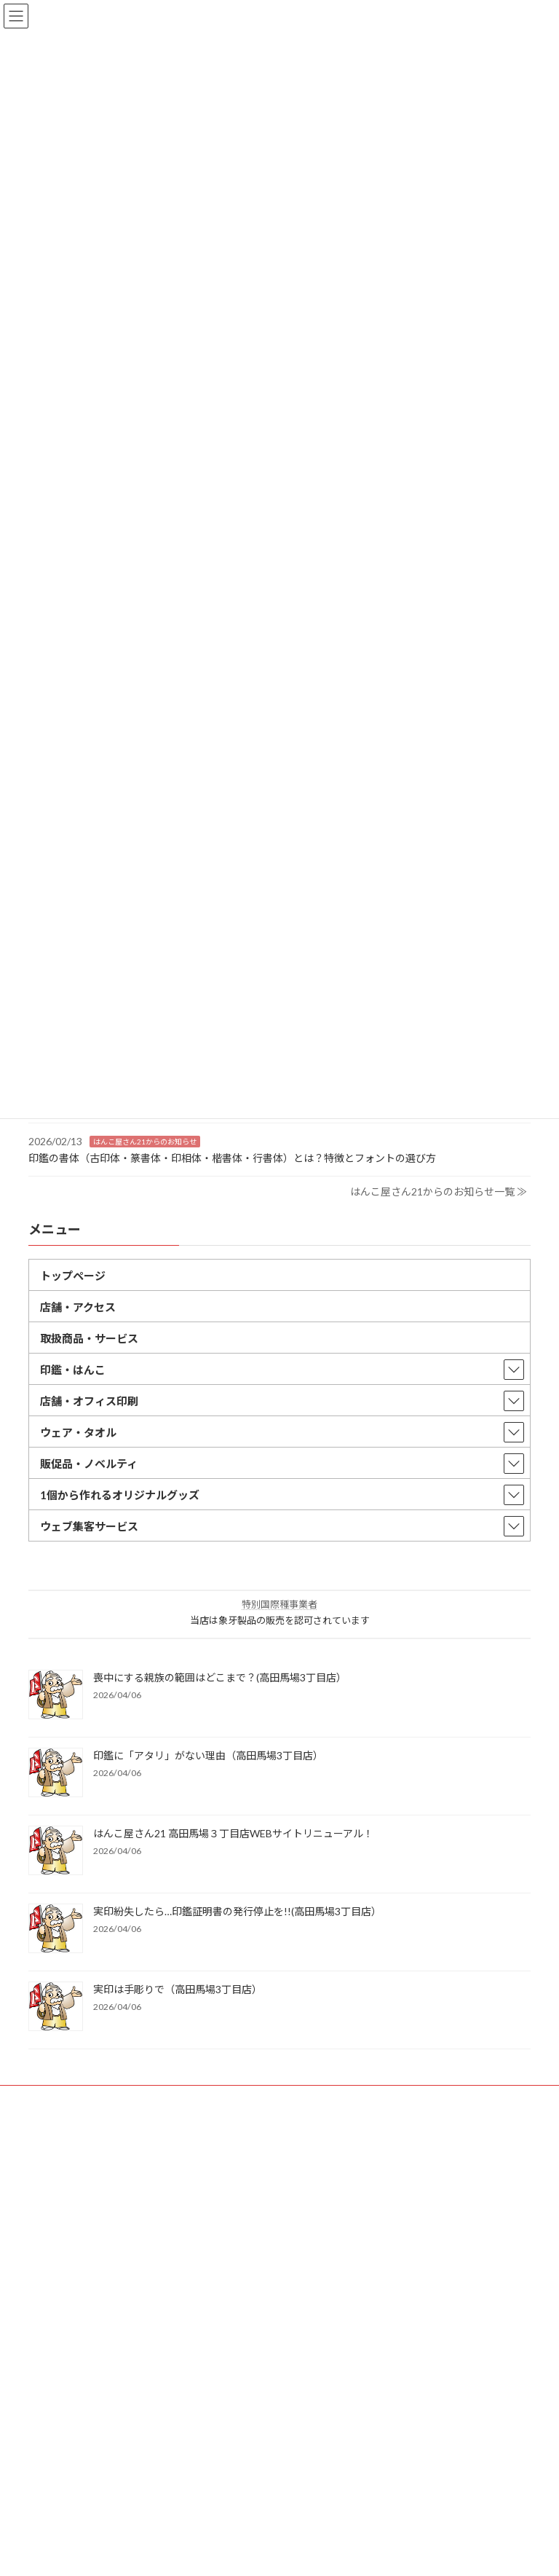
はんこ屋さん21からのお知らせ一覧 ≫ (438, 1191)
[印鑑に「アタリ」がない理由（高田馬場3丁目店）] (55, 1773)
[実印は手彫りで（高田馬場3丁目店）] (55, 2007)
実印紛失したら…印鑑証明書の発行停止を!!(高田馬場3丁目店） (237, 1911)
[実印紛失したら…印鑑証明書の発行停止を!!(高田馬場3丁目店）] (55, 1929)
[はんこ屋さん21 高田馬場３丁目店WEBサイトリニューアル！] (55, 1851)
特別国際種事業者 (279, 1604)
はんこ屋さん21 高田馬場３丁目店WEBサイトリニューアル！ (233, 1833)
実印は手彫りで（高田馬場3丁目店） (177, 1989)
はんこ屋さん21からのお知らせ (145, 1140)
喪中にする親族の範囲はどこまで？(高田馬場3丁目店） (219, 1677)
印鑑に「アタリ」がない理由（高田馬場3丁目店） (208, 1755)
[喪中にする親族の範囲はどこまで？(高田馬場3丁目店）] (55, 1695)
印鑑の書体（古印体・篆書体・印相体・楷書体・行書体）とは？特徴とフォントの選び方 (232, 1157)
